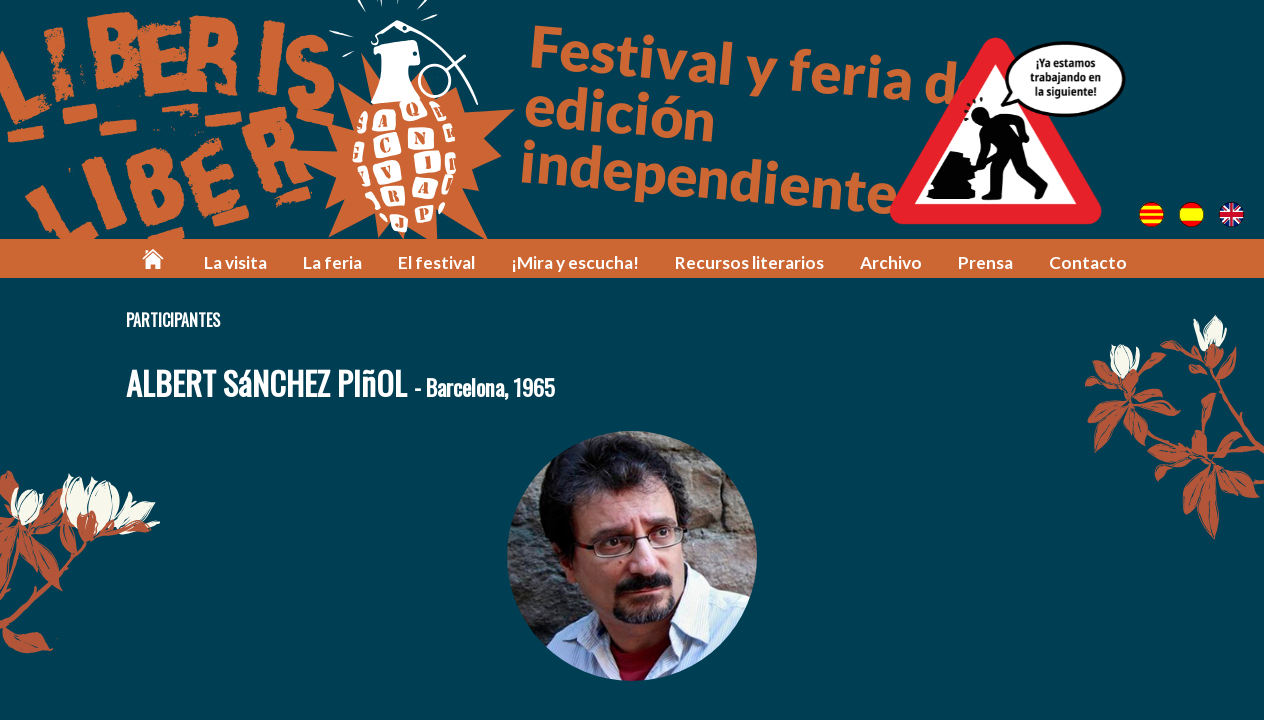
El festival (436, 262)
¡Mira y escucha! (575, 262)
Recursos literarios (749, 262)
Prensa (985, 262)
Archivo (891, 262)
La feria (332, 262)
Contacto (1088, 262)
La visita (235, 262)
